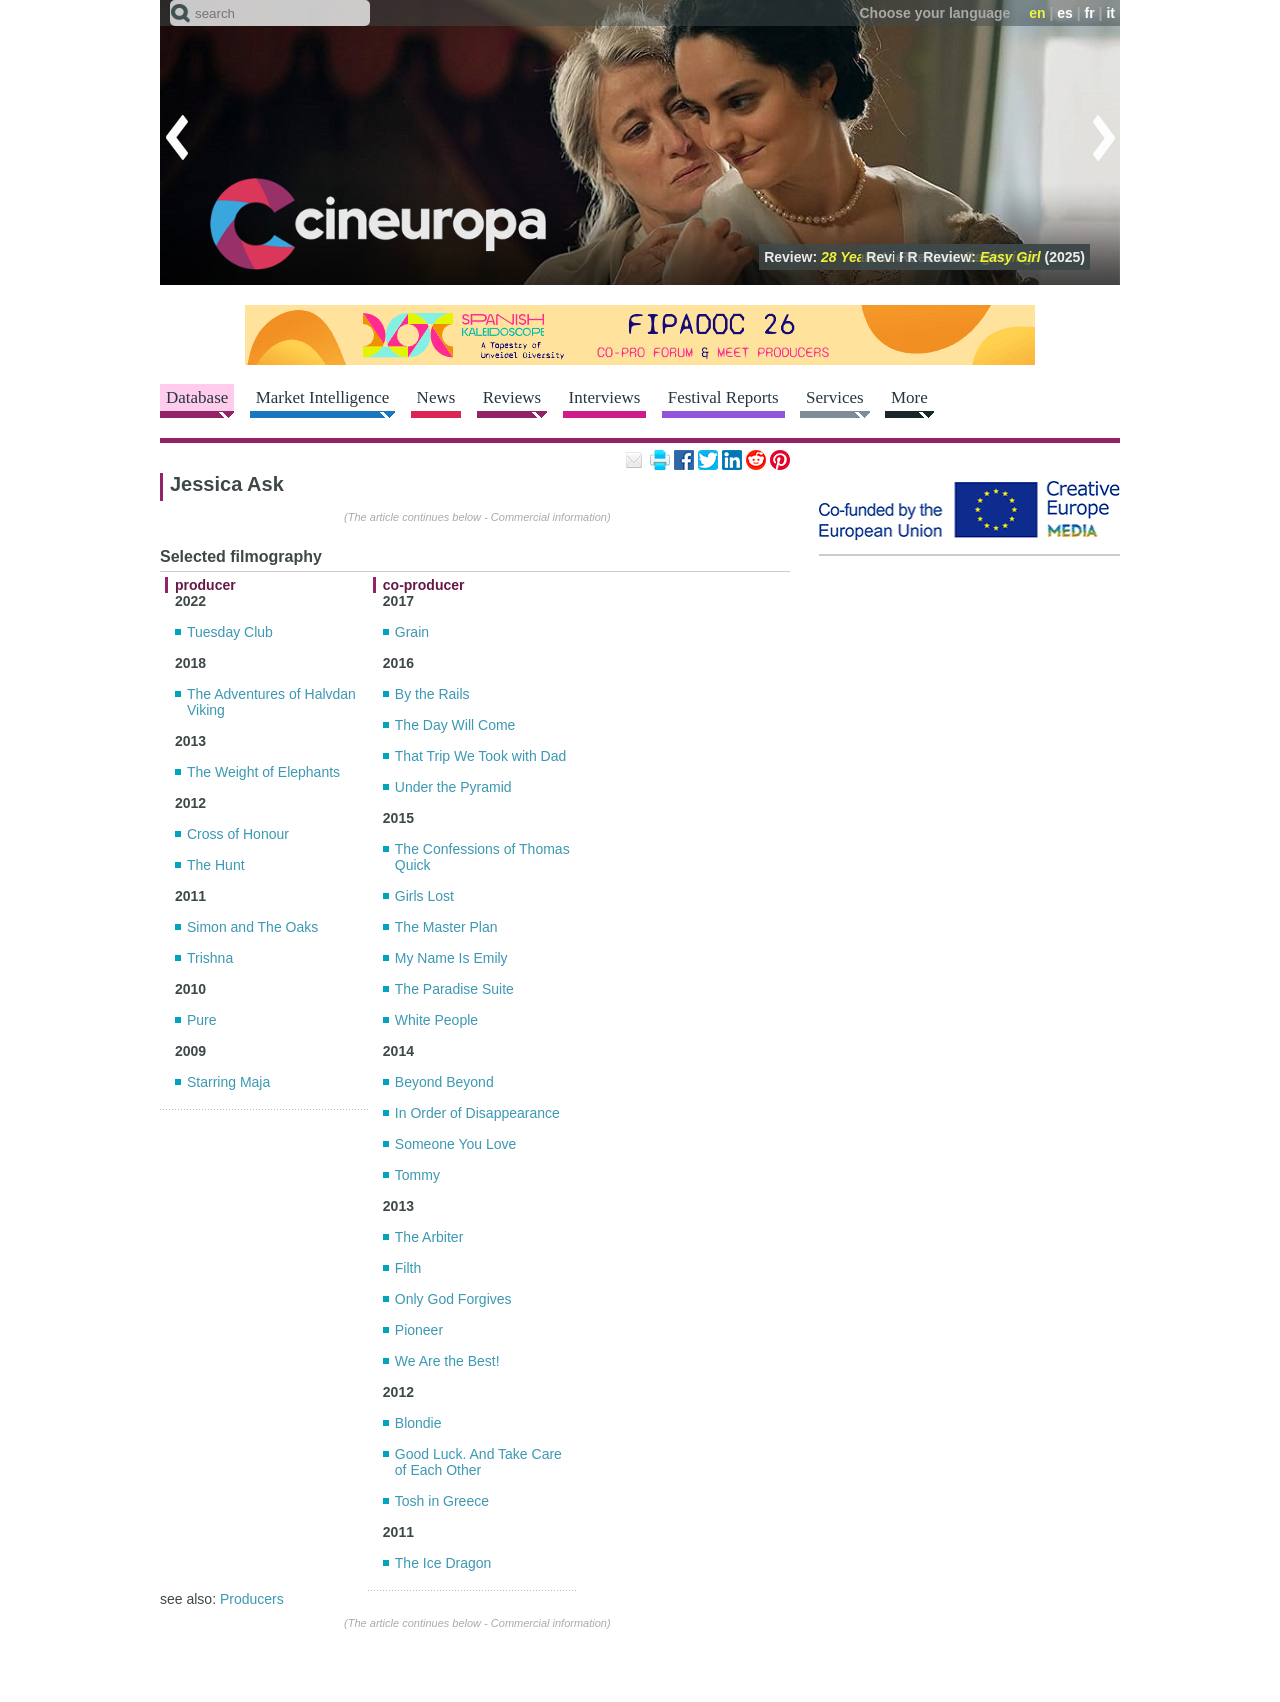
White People (436, 1020)
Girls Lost (424, 896)
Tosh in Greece (442, 1501)
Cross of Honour (238, 834)
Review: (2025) (1004, 257)
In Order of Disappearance (477, 1113)
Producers (252, 1599)
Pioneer (419, 1330)
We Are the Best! (447, 1361)
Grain (412, 632)
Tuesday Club (230, 632)
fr (1090, 13)
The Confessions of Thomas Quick (482, 857)
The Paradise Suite (454, 989)
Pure (202, 1020)
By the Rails (432, 694)
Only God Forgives (453, 1299)
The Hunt (216, 865)
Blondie (418, 1423)
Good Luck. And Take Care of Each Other (478, 1462)
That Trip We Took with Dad (480, 756)
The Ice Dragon (443, 1563)
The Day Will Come (455, 725)
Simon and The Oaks (252, 927)
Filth (408, 1268)
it (1110, 13)
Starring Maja (228, 1082)
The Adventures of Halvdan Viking (271, 702)
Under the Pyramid (453, 787)
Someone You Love (455, 1144)
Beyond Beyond (444, 1082)
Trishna (210, 958)
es (1065, 13)
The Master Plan (446, 927)
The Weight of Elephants (263, 772)
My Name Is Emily (451, 958)
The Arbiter (429, 1237)
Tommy (417, 1175)
